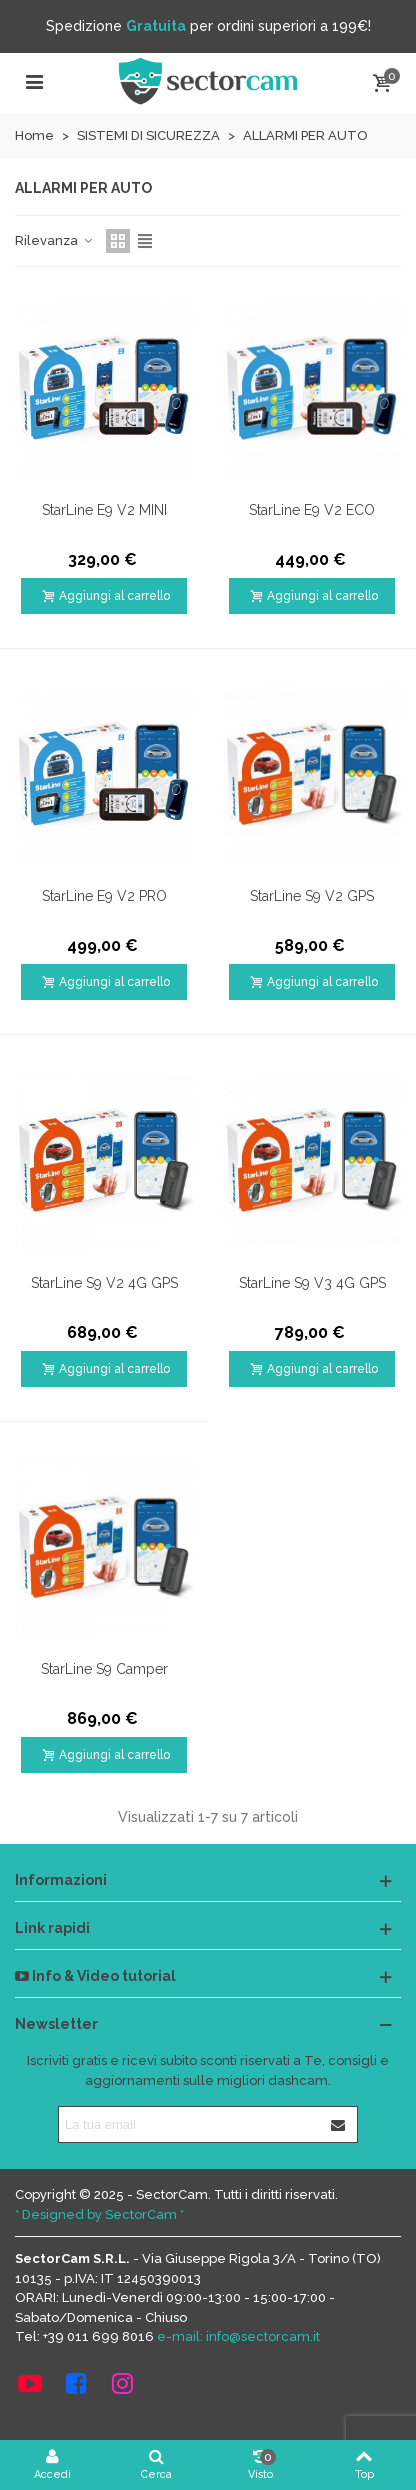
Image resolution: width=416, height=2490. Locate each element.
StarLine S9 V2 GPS (312, 896)
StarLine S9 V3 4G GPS (312, 1283)
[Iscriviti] (339, 2124)
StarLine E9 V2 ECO (312, 510)
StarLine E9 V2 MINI (104, 510)
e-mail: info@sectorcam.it (238, 2336)
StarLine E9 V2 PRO (104, 896)
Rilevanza (54, 240)
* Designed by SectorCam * (99, 2214)
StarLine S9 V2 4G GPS (104, 1283)
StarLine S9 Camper (104, 1669)
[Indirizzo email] (190, 2124)
